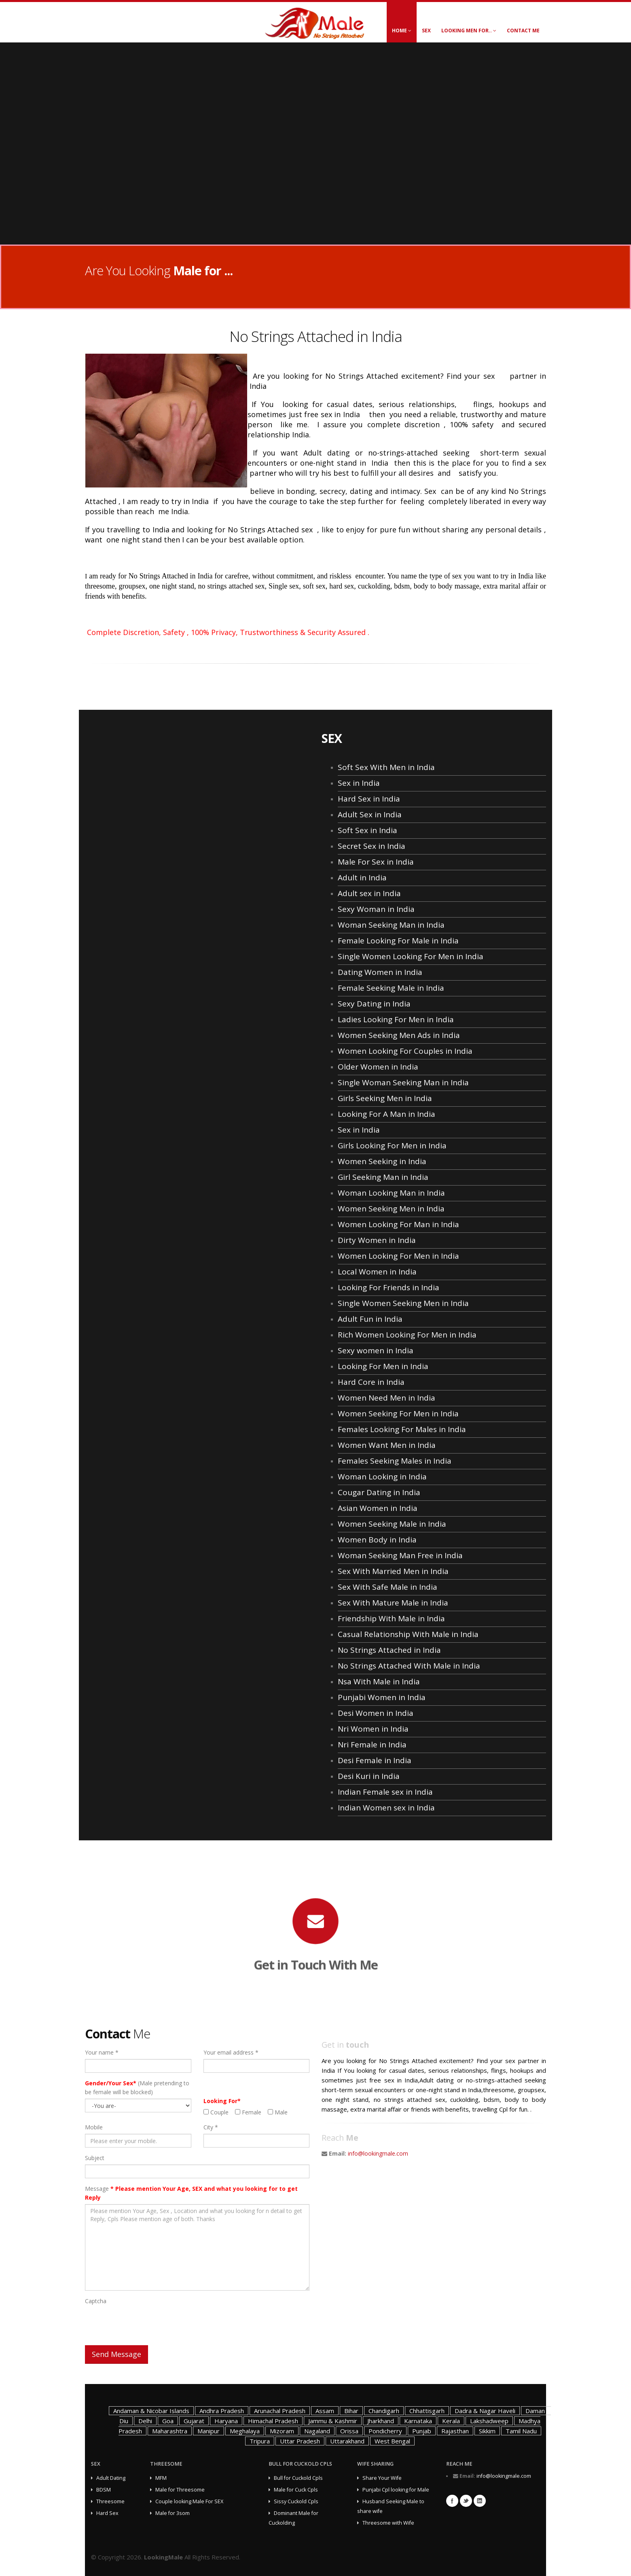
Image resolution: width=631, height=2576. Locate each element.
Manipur (208, 2431)
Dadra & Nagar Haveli (485, 2411)
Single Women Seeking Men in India (403, 1303)
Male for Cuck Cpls (296, 2489)
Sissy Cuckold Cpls (296, 2501)
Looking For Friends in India (388, 1287)
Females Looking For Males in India (402, 1429)
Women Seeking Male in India (392, 1524)
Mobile (94, 2127)
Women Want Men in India (387, 1445)
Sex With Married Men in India (393, 1571)
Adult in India (362, 877)
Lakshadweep (489, 2421)
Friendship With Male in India (391, 1618)
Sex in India (359, 783)
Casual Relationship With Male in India (408, 1634)
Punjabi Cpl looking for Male (395, 2489)
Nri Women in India (373, 1729)
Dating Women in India (380, 972)
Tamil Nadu (521, 2431)
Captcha (95, 2301)
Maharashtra (169, 2431)
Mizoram (282, 2431)
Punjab (421, 2431)
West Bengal (392, 2441)
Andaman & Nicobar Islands (151, 2411)
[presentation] (146, 2323)
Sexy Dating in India (374, 1003)
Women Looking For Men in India (398, 1256)
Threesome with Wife (388, 2522)
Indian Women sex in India (386, 1807)
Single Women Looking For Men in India (410, 956)
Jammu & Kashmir (332, 2421)
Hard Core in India (371, 1382)
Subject (94, 2158)
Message (191, 2193)
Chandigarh (383, 2411)
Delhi (145, 2421)
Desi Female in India (374, 1760)
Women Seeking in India (382, 1161)
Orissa (349, 2431)
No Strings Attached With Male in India (409, 1665)
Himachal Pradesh (273, 2421)
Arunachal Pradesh (279, 2411)
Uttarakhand (347, 2441)
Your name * (102, 2052)
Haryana (226, 2421)
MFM (161, 2478)
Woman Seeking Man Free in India (400, 1555)
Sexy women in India (375, 1350)
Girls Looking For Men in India (392, 1145)
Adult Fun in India (370, 1319)
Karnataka (418, 2421)
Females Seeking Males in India (394, 1461)
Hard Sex (107, 2513)
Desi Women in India (375, 1713)
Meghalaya (245, 2431)
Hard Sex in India (369, 798)
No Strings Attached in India (389, 1650)
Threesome (110, 2501)
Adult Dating (110, 2478)
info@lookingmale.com (378, 2153)
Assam (325, 2411)
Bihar (351, 2411)
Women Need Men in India (386, 1397)
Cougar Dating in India (379, 1492)
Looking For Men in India (383, 1366)
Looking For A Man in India (386, 1114)
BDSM (103, 2489)
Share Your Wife (382, 2478)
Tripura (260, 2441)
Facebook (452, 2501)
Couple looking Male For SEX (189, 2501)
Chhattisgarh (427, 2411)
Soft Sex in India (367, 830)
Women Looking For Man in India (398, 1224)
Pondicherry (385, 2431)
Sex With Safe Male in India (387, 1587)
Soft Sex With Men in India (386, 767)
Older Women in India (378, 1066)
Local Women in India (377, 1271)
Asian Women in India (377, 1508)
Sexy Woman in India (376, 909)
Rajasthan (455, 2431)
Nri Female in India (372, 1744)
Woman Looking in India (382, 1476)
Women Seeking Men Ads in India (399, 1035)
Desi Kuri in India (369, 1776)
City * (210, 2127)
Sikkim (487, 2431)
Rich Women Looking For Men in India (407, 1334)
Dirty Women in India (377, 1240)
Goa (168, 2421)
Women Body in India (377, 1539)
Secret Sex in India (371, 846)
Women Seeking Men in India (391, 1208)
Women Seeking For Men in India (398, 1413)
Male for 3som (172, 2513)
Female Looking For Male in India (398, 940)
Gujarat (194, 2421)
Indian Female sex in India (385, 1792)
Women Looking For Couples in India (405, 1051)
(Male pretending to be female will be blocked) (137, 2087)
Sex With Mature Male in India (393, 1602)
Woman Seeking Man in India (391, 925)
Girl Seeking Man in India (383, 1177)
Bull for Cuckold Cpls (298, 2478)
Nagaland (317, 2431)
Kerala (451, 2421)
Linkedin (480, 2501)
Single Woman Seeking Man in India (403, 1082)
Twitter (466, 2501)
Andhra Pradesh (221, 2411)
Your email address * (230, 2052)
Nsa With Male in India (379, 1681)
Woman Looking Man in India (391, 1193)
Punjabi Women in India (382, 1697)
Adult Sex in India (370, 814)
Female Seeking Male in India (391, 988)
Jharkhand (380, 2421)
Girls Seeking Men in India (385, 1098)
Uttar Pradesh (300, 2441)
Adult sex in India (369, 893)
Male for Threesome (180, 2489)
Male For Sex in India (376, 862)
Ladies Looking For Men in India (396, 1019)
